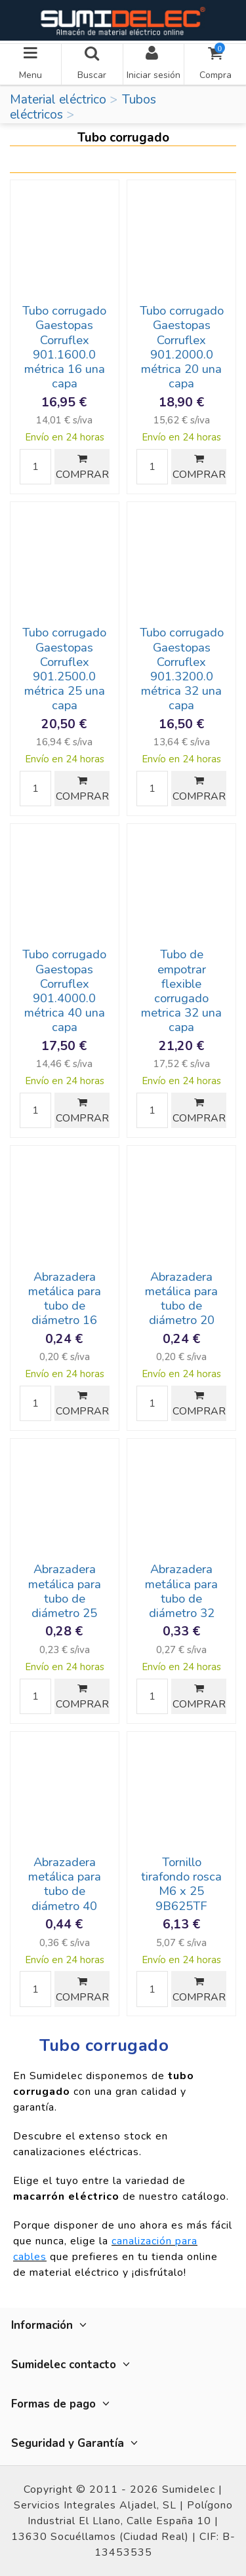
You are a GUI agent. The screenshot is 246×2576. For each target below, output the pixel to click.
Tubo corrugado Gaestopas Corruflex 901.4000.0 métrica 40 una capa (64, 991)
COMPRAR (82, 468)
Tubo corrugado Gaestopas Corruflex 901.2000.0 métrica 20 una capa (182, 347)
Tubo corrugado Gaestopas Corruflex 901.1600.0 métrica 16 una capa (64, 347)
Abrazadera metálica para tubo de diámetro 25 (64, 1591)
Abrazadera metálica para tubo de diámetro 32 (181, 1591)
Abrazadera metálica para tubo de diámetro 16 (64, 1298)
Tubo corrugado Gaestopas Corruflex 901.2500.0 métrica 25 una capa (64, 669)
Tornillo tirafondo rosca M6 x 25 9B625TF (181, 1884)
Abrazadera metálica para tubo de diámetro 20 (181, 1298)
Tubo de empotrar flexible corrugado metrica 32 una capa (181, 991)
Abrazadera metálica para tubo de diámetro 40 (64, 1884)
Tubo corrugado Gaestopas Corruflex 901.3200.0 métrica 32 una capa (182, 669)
